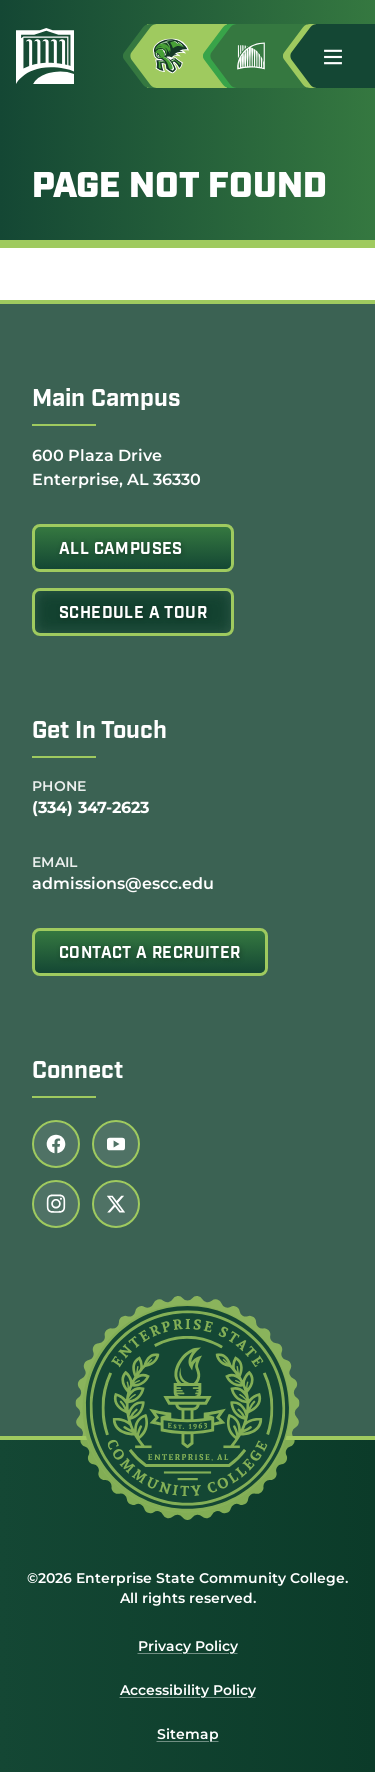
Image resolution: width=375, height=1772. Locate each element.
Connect (77, 1072)
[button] (341, 56)
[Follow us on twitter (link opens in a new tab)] (116, 1204)
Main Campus (106, 400)
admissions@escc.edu (123, 883)
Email (55, 862)
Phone (59, 786)
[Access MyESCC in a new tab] (187, 56)
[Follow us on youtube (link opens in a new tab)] (116, 1144)
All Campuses (121, 550)
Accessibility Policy (188, 1690)
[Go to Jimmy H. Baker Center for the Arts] (267, 56)
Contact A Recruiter (150, 954)
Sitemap (188, 1734)
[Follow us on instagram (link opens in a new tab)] (56, 1204)
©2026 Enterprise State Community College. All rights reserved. (187, 1588)
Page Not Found (179, 188)
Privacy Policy (188, 1646)
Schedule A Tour (133, 614)
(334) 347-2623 (90, 807)
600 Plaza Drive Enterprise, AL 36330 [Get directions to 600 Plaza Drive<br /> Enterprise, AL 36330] (116, 466)
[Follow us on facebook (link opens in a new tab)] (56, 1144)
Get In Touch (99, 732)
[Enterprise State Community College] (53, 56)
